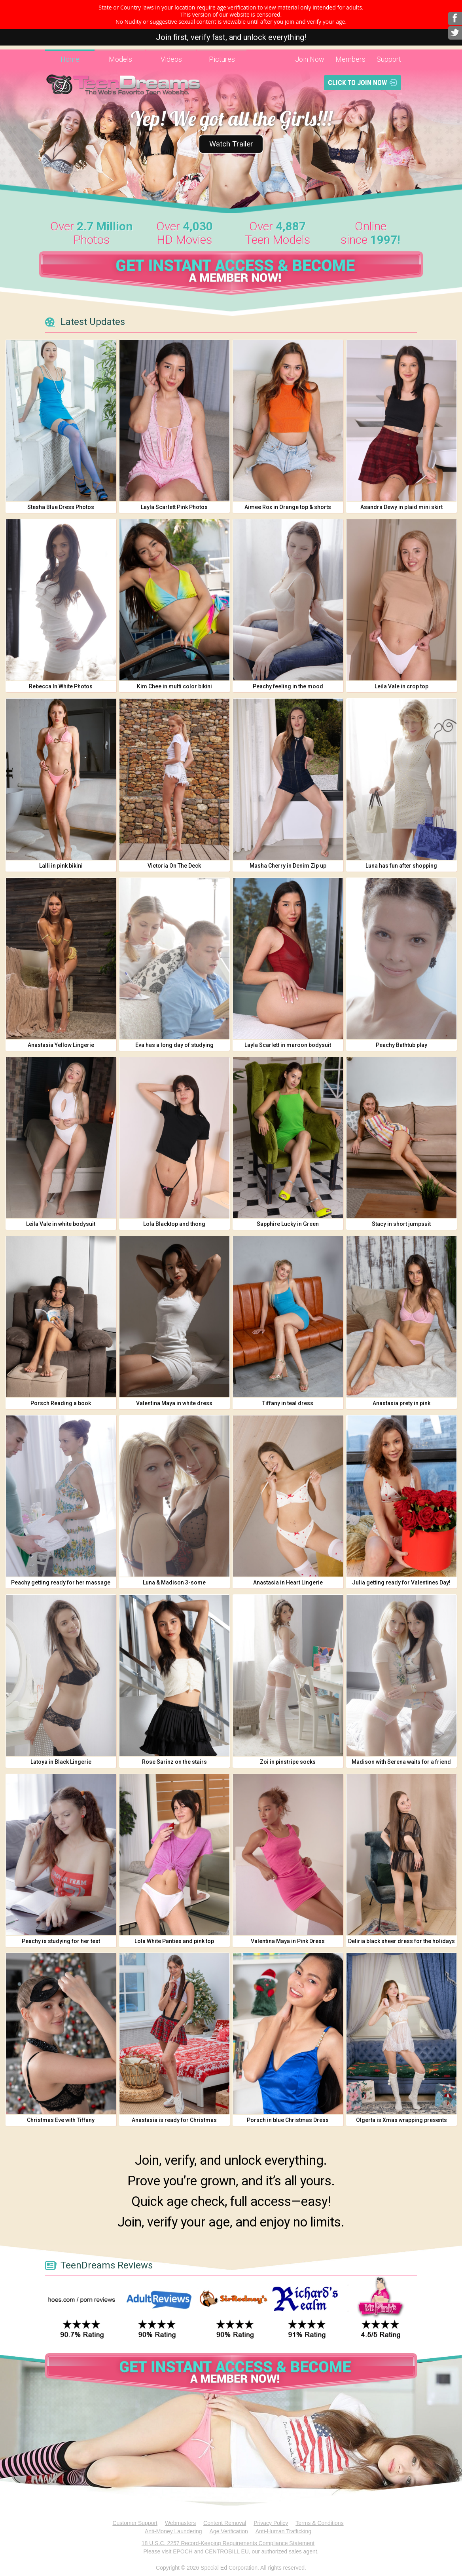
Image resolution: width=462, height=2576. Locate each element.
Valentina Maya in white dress (174, 1403)
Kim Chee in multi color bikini (174, 686)
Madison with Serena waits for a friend (401, 1762)
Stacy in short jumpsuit (401, 1224)
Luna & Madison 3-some (174, 1582)
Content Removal (224, 2523)
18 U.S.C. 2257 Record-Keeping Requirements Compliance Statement (228, 2543)
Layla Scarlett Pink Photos (174, 507)
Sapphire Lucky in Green (287, 1224)
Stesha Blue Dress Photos (61, 507)
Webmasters (180, 2523)
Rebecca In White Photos (60, 686)
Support (389, 59)
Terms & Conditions (319, 2523)
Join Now (309, 59)
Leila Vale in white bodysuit (61, 1224)
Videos (171, 59)
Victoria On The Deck (174, 865)
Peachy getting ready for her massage (61, 1582)
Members (350, 59)
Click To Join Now (357, 82)
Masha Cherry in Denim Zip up (288, 865)
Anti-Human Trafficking (283, 2531)
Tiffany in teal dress (288, 1403)
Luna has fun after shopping (401, 865)
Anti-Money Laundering (173, 2531)
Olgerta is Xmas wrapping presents (401, 2120)
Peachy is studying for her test (61, 1941)
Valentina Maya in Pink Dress (288, 1941)
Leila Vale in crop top (401, 686)
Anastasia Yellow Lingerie (61, 1045)
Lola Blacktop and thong (174, 1224)
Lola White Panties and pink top (174, 1941)
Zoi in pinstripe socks (287, 1762)
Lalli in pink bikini (60, 865)
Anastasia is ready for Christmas (174, 2120)
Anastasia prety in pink (401, 1403)
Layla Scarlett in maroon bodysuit (288, 1045)
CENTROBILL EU (227, 2551)
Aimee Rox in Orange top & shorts (288, 507)
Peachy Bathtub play (401, 1045)
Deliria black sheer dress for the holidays (401, 1941)
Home (70, 59)
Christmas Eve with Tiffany (61, 2120)
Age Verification (229, 2531)
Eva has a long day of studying (174, 1045)
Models (120, 59)
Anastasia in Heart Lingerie (287, 1582)
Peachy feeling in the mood (288, 686)
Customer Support (134, 2523)
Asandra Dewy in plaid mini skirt (401, 507)
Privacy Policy (271, 2523)
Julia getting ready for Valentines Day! (401, 1582)
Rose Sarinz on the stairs (174, 1762)
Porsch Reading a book (60, 1403)
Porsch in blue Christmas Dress (287, 2120)
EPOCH (183, 2551)
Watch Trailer (231, 140)
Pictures (222, 59)
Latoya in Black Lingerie (61, 1762)
